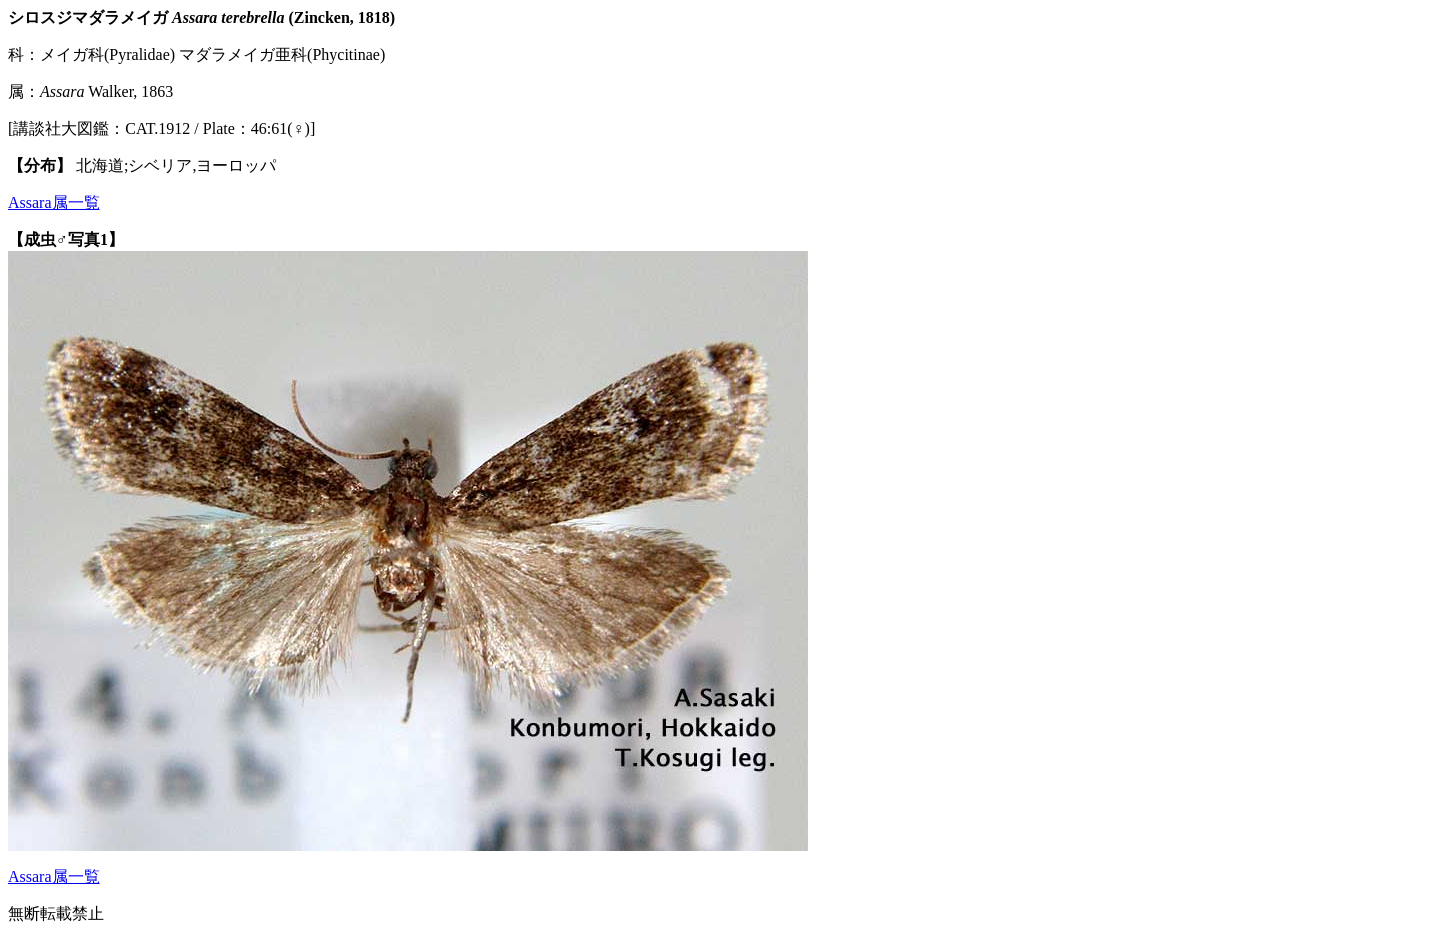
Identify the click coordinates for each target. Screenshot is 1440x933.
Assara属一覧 (54, 202)
